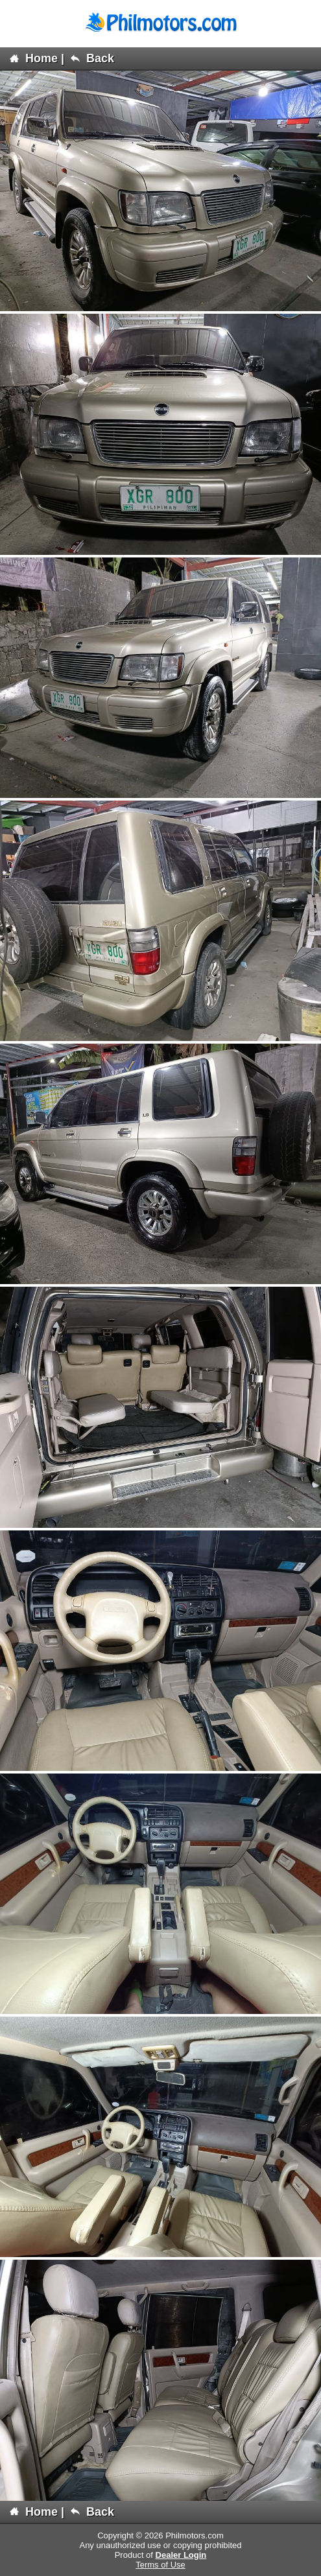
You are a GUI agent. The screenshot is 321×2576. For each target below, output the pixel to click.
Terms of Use (160, 2565)
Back (92, 58)
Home (34, 58)
